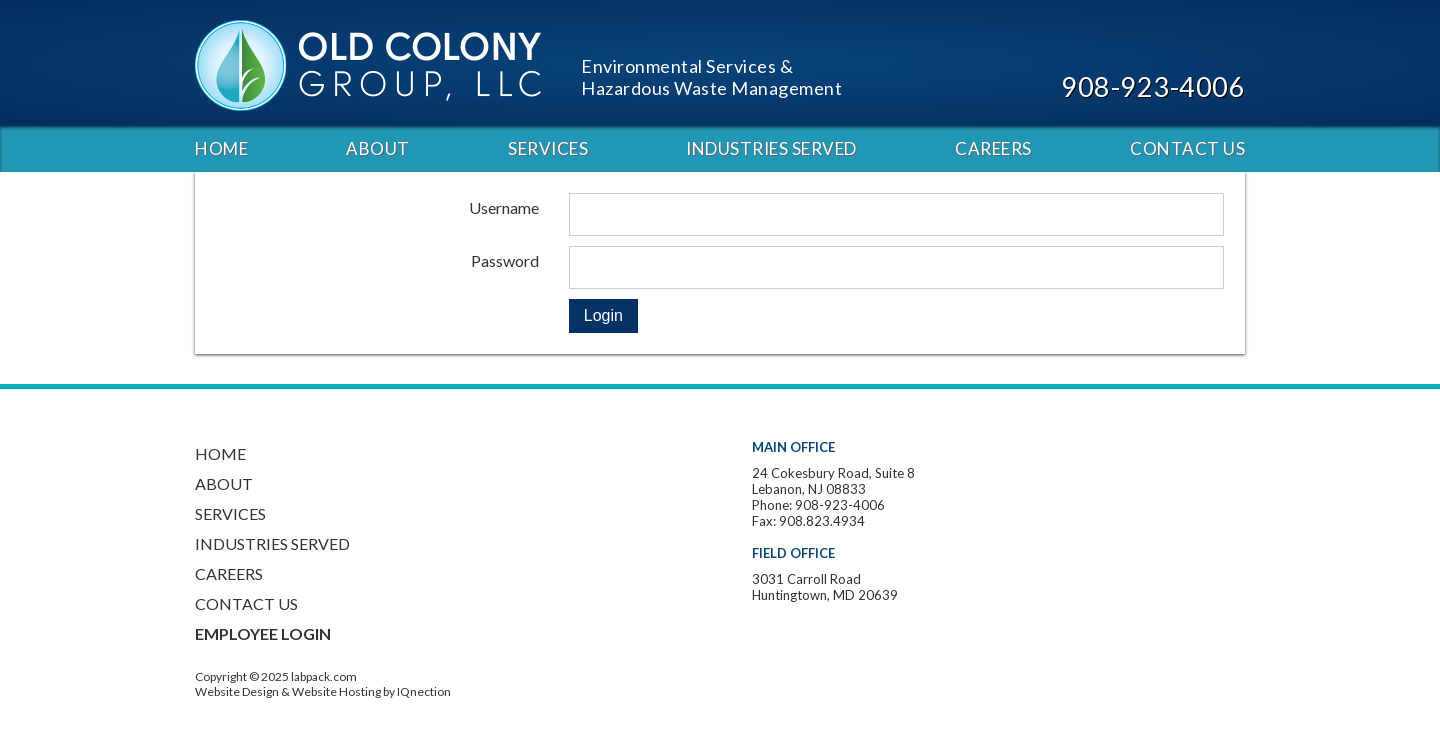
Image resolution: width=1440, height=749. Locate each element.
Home (221, 148)
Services (548, 148)
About (378, 148)
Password (505, 260)
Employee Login (263, 633)
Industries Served (771, 148)
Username (504, 207)
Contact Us (1187, 148)
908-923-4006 (1153, 86)
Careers (993, 148)
